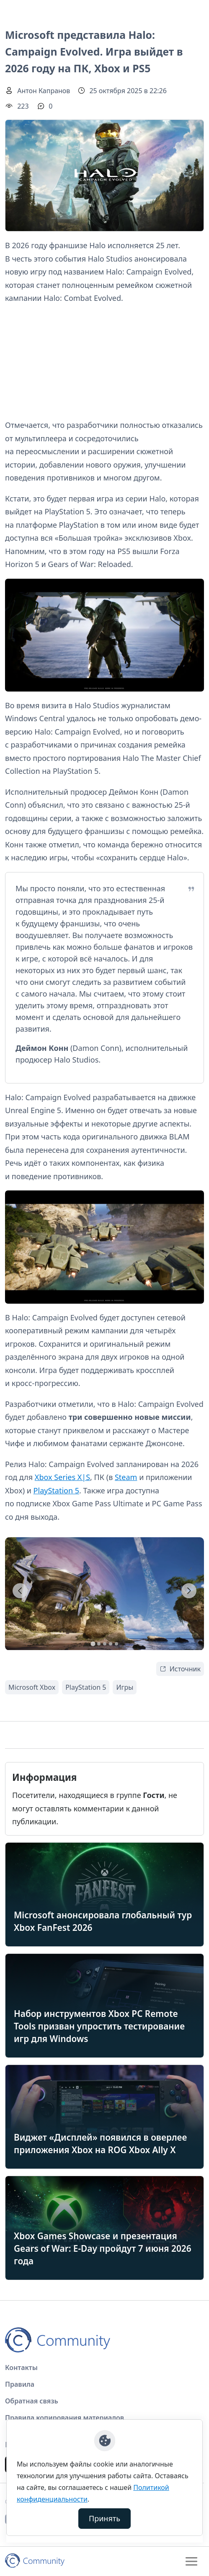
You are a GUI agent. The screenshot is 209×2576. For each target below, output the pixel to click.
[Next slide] (188, 1590)
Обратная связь (31, 2401)
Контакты (21, 2367)
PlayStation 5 (56, 1490)
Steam (126, 1477)
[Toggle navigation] (191, 2561)
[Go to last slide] (20, 1590)
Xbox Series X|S (62, 1477)
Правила (19, 2384)
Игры (124, 1687)
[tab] (92, 1643)
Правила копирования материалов (64, 2417)
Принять (104, 2518)
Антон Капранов (43, 90)
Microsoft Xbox (31, 1687)
